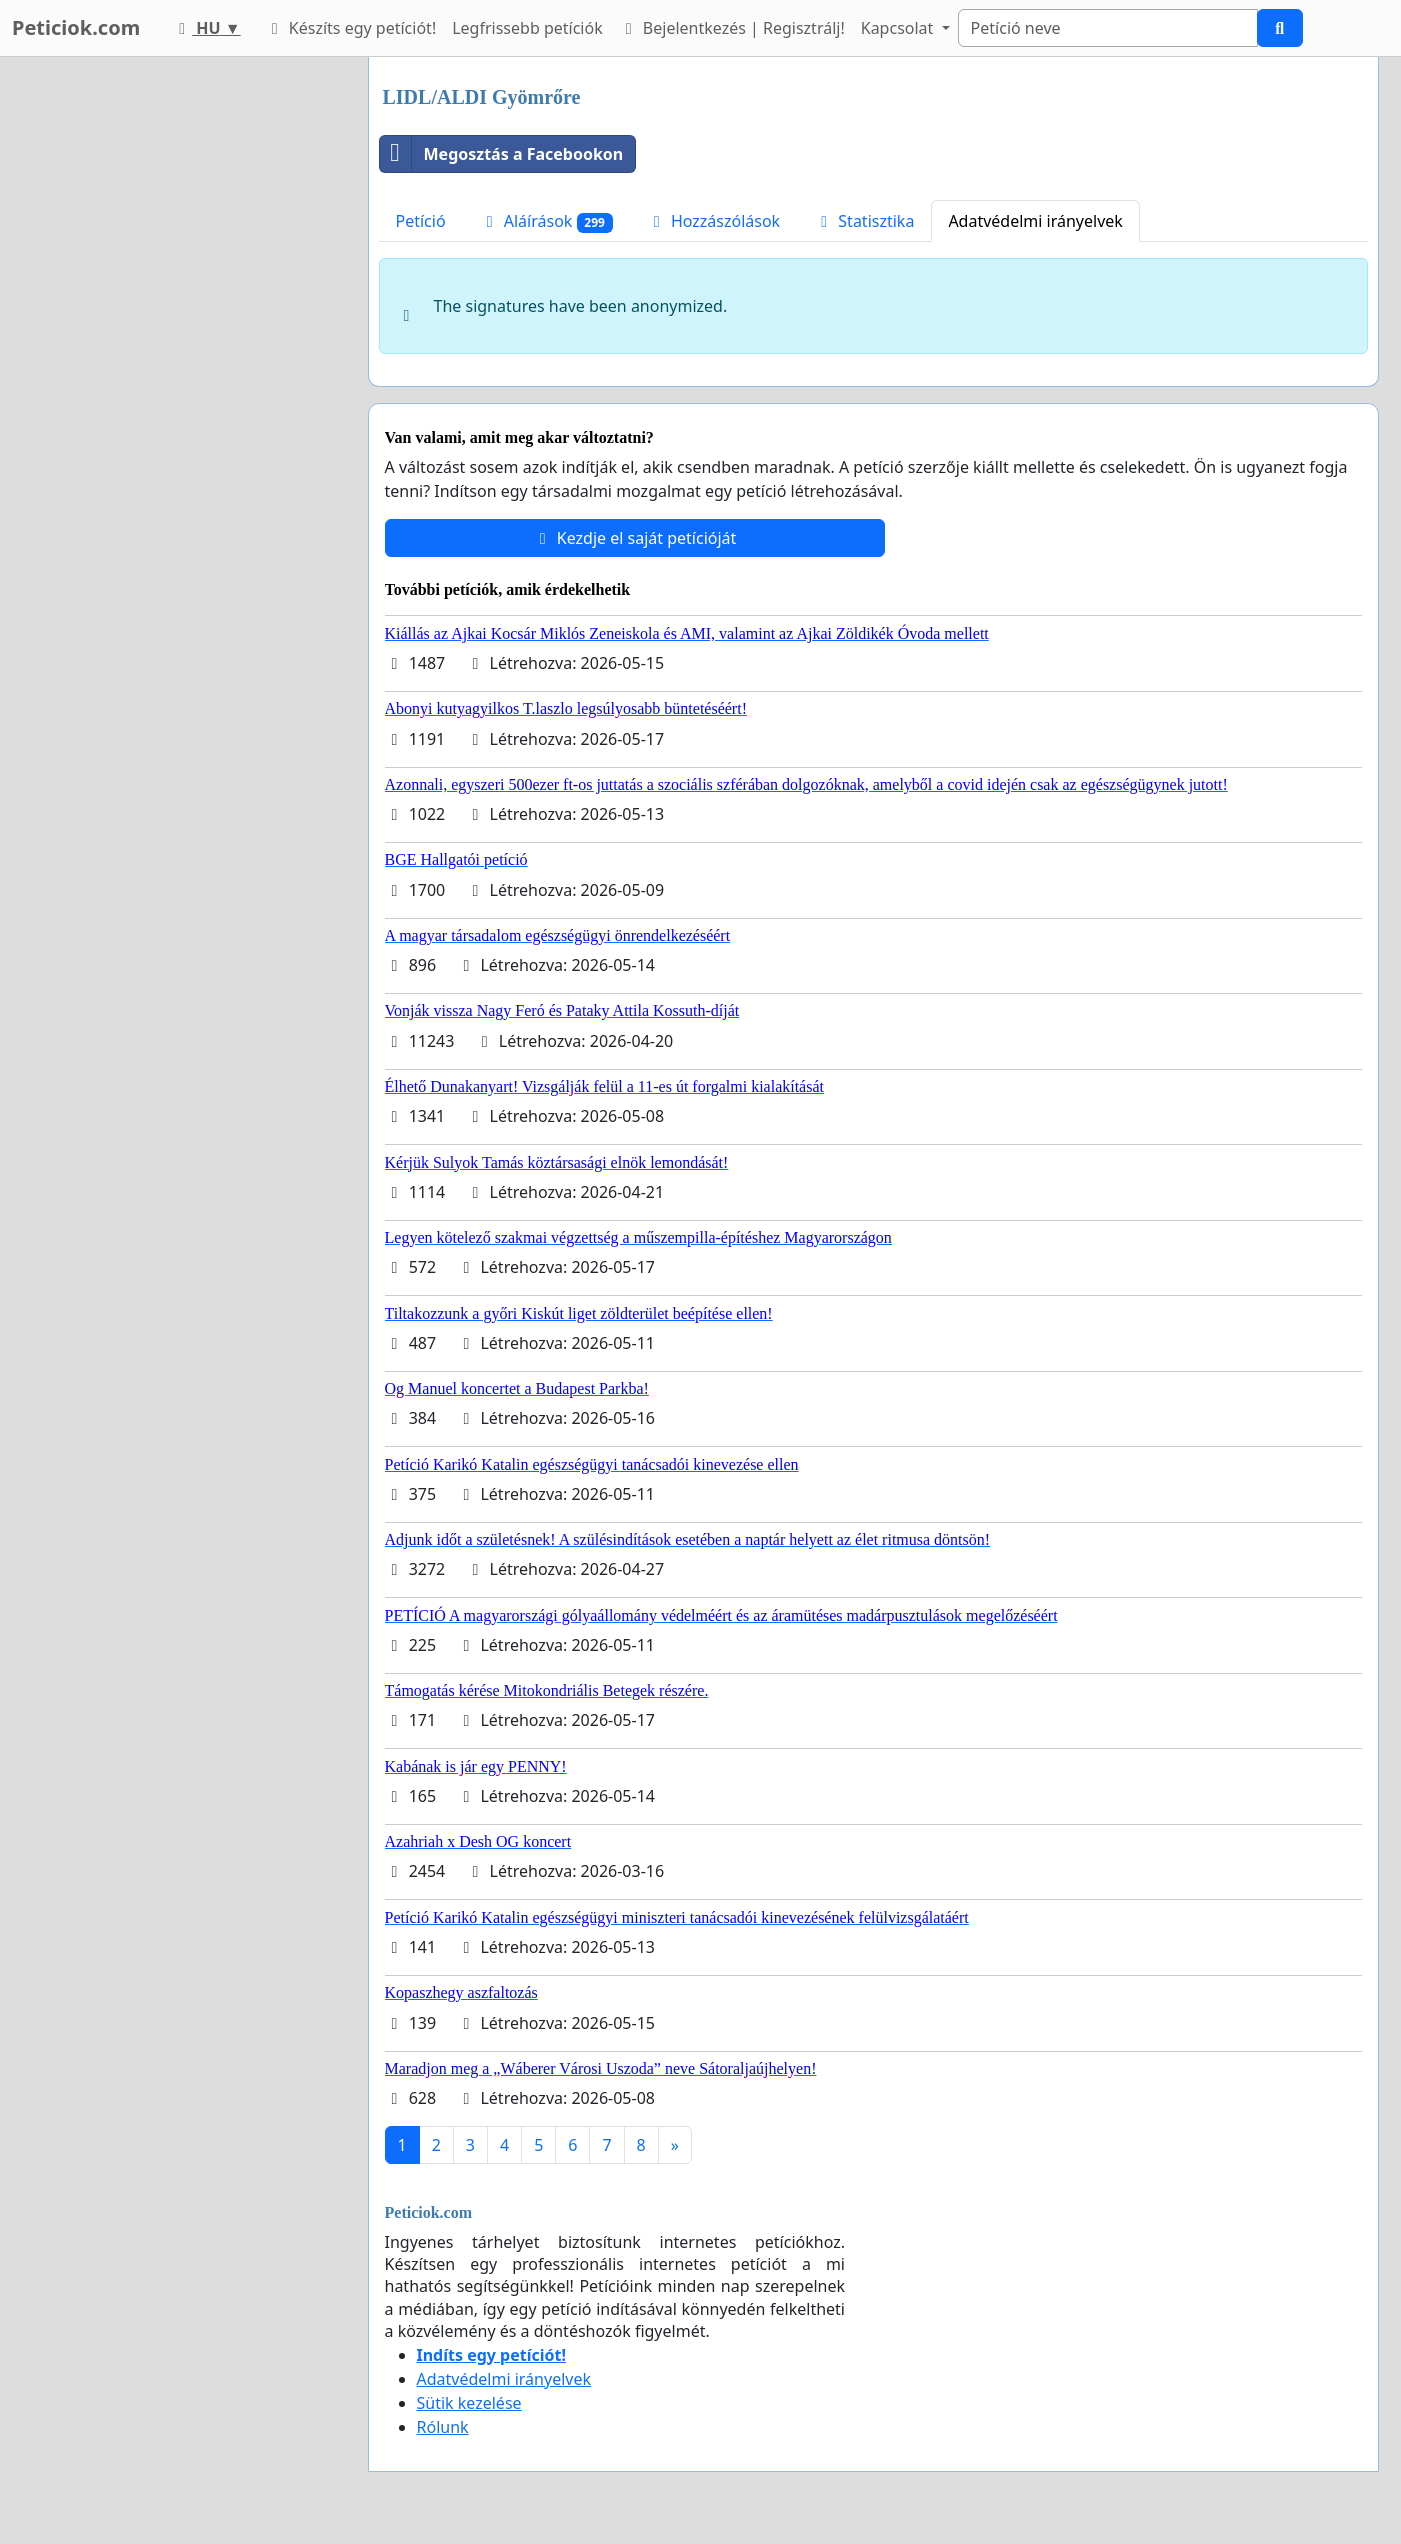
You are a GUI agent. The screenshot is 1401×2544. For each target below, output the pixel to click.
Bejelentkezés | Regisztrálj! (732, 28)
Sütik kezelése (469, 2403)
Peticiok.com (76, 27)
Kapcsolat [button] (899, 28)
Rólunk (443, 2427)
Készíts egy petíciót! (351, 28)
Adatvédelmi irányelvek (1035, 221)
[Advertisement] (173, 357)
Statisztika (864, 221)
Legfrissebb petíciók (527, 28)
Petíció (421, 221)
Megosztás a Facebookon (502, 154)
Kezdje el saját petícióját (635, 538)
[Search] (1108, 28)
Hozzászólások (713, 221)
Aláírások (546, 221)
